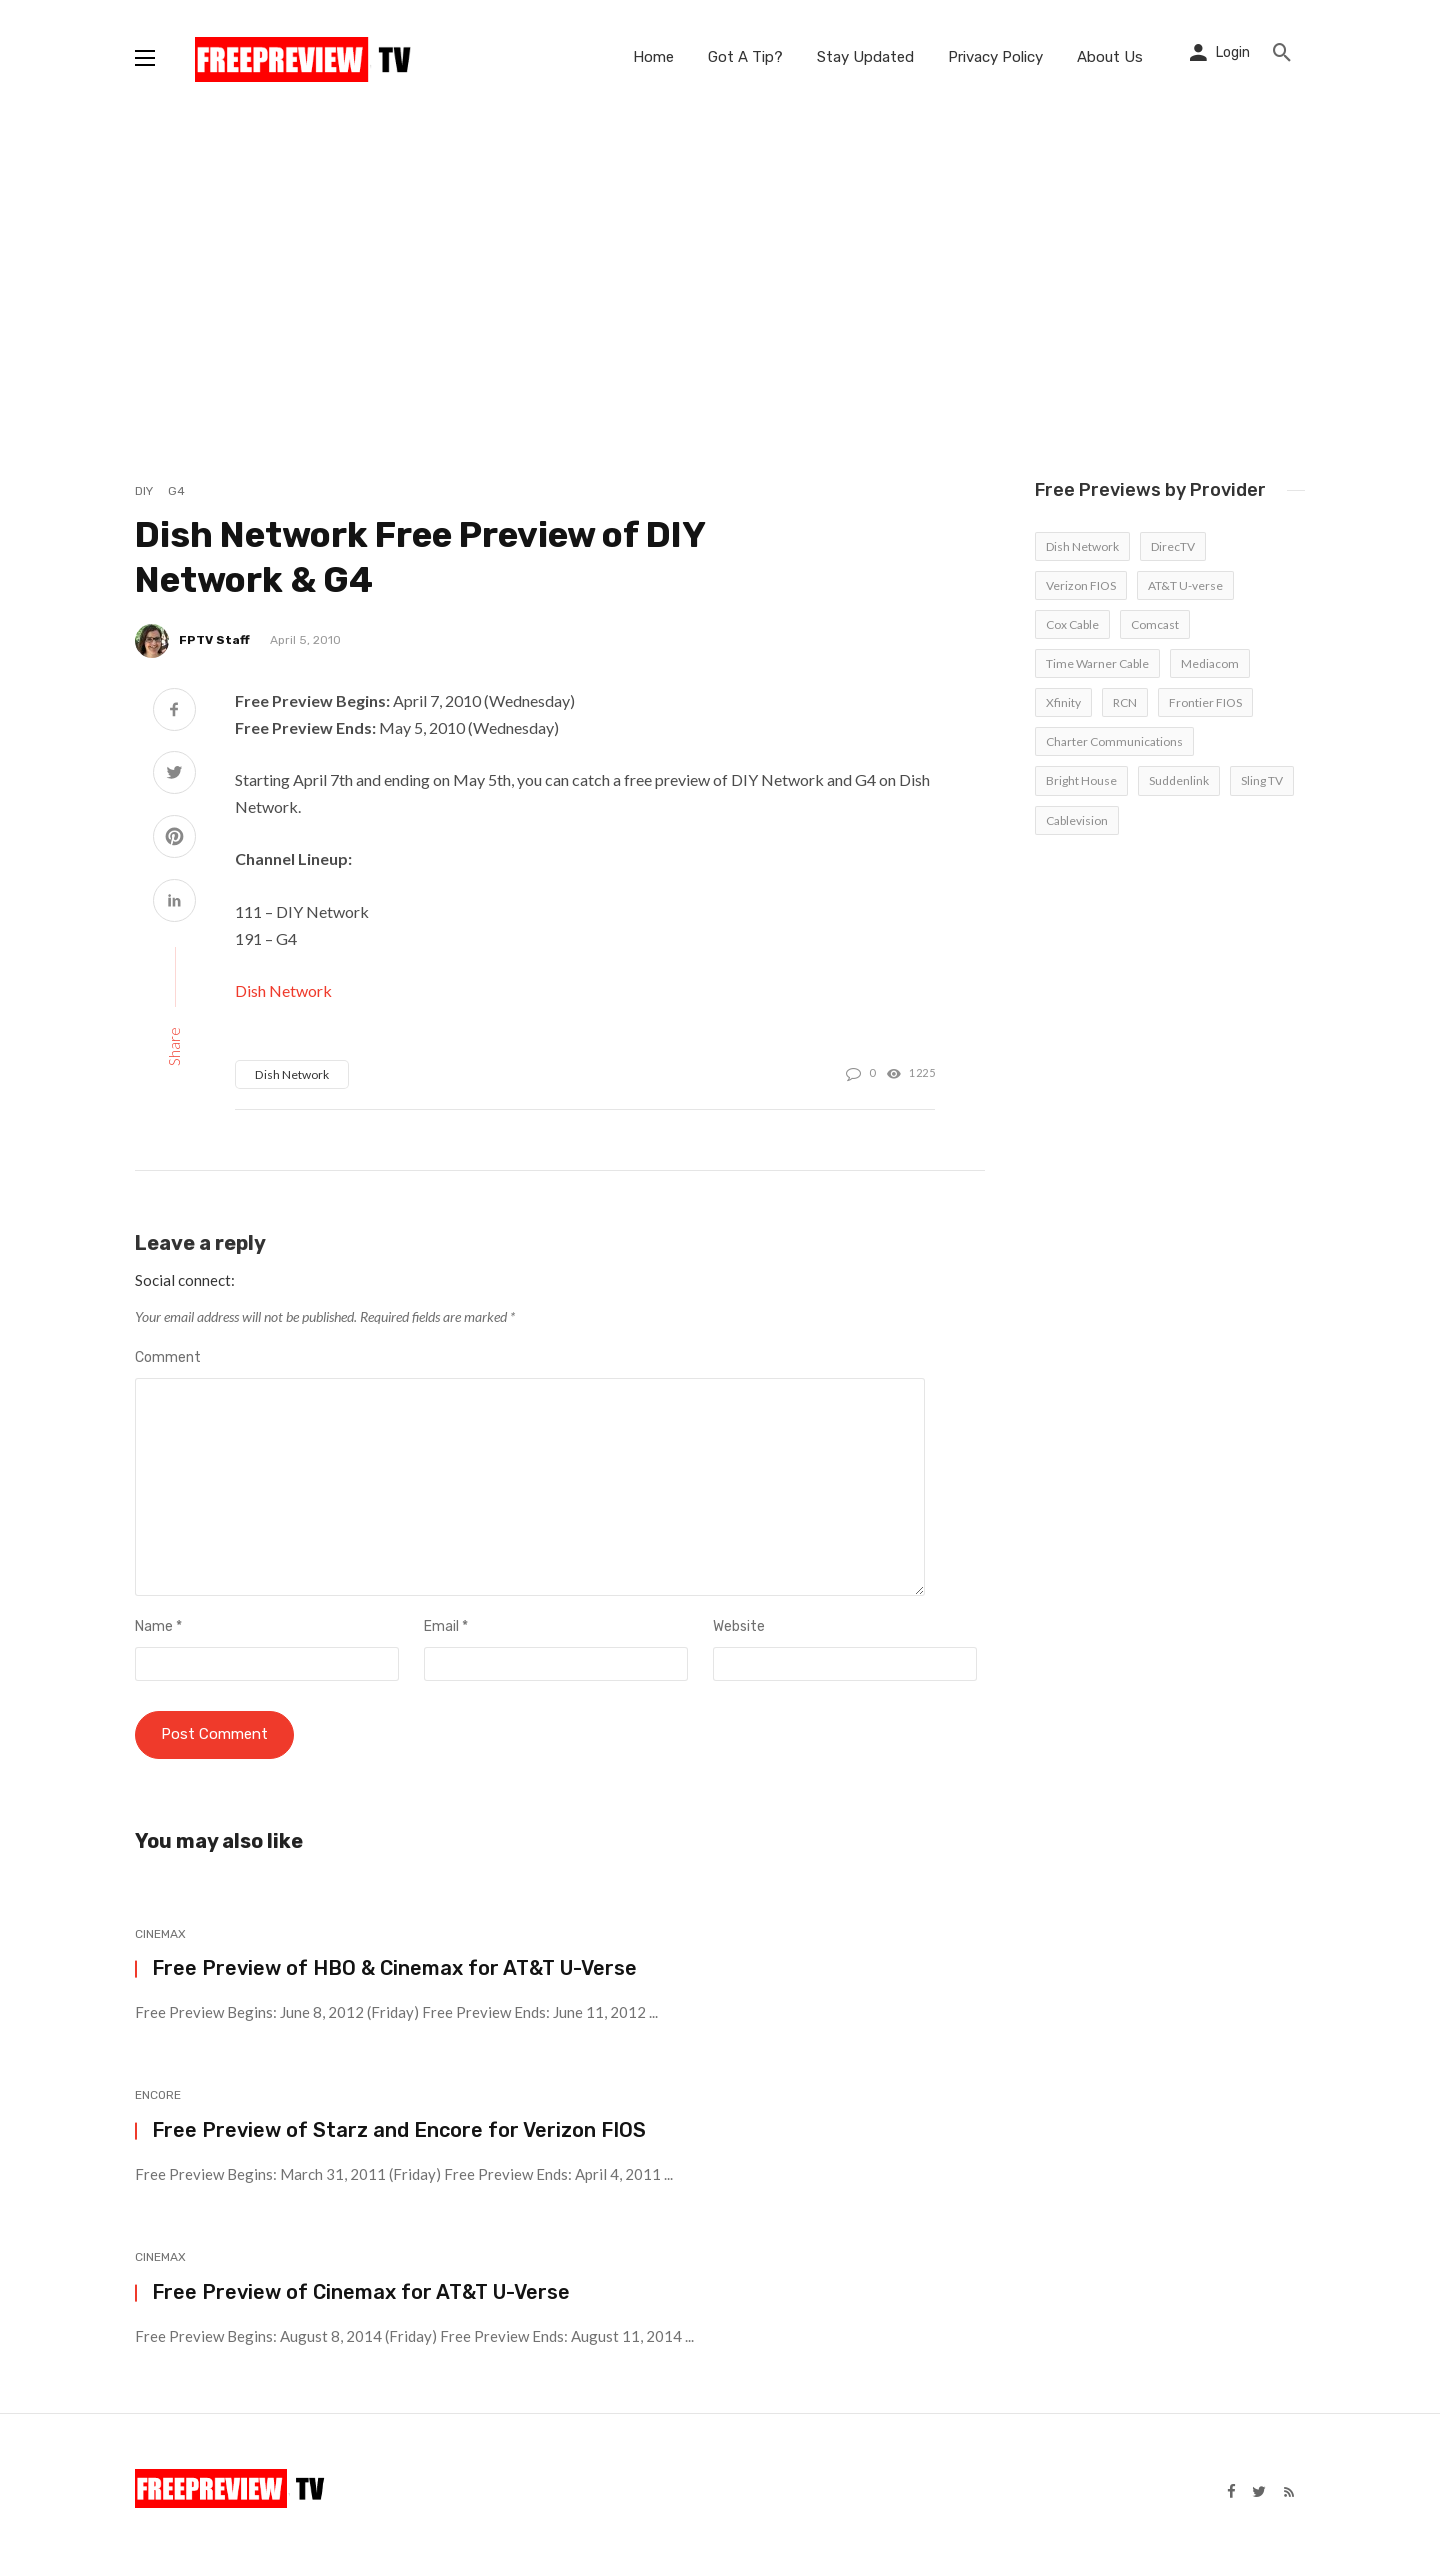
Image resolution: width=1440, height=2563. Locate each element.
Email (446, 1626)
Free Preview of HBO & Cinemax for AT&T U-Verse (394, 1969)
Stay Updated (865, 57)
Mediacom (1210, 663)
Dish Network (283, 990)
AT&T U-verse (1185, 585)
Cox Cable (1072, 624)
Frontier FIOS (1205, 702)
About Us (1110, 57)
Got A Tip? (745, 57)
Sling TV (1262, 780)
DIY (144, 491)
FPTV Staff (214, 640)
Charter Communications (1114, 741)
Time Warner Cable (1097, 663)
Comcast (1155, 624)
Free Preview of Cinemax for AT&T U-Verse (361, 2292)
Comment (168, 1357)
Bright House (1081, 780)
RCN (1125, 702)
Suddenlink (1179, 780)
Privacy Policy (995, 57)
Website (739, 1626)
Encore (158, 2096)
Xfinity (1063, 702)
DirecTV (1173, 546)
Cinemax (160, 1934)
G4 (176, 491)
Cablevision (1077, 820)
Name (158, 1626)
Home (653, 57)
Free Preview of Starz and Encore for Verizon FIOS (399, 2130)
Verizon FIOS (1081, 585)
